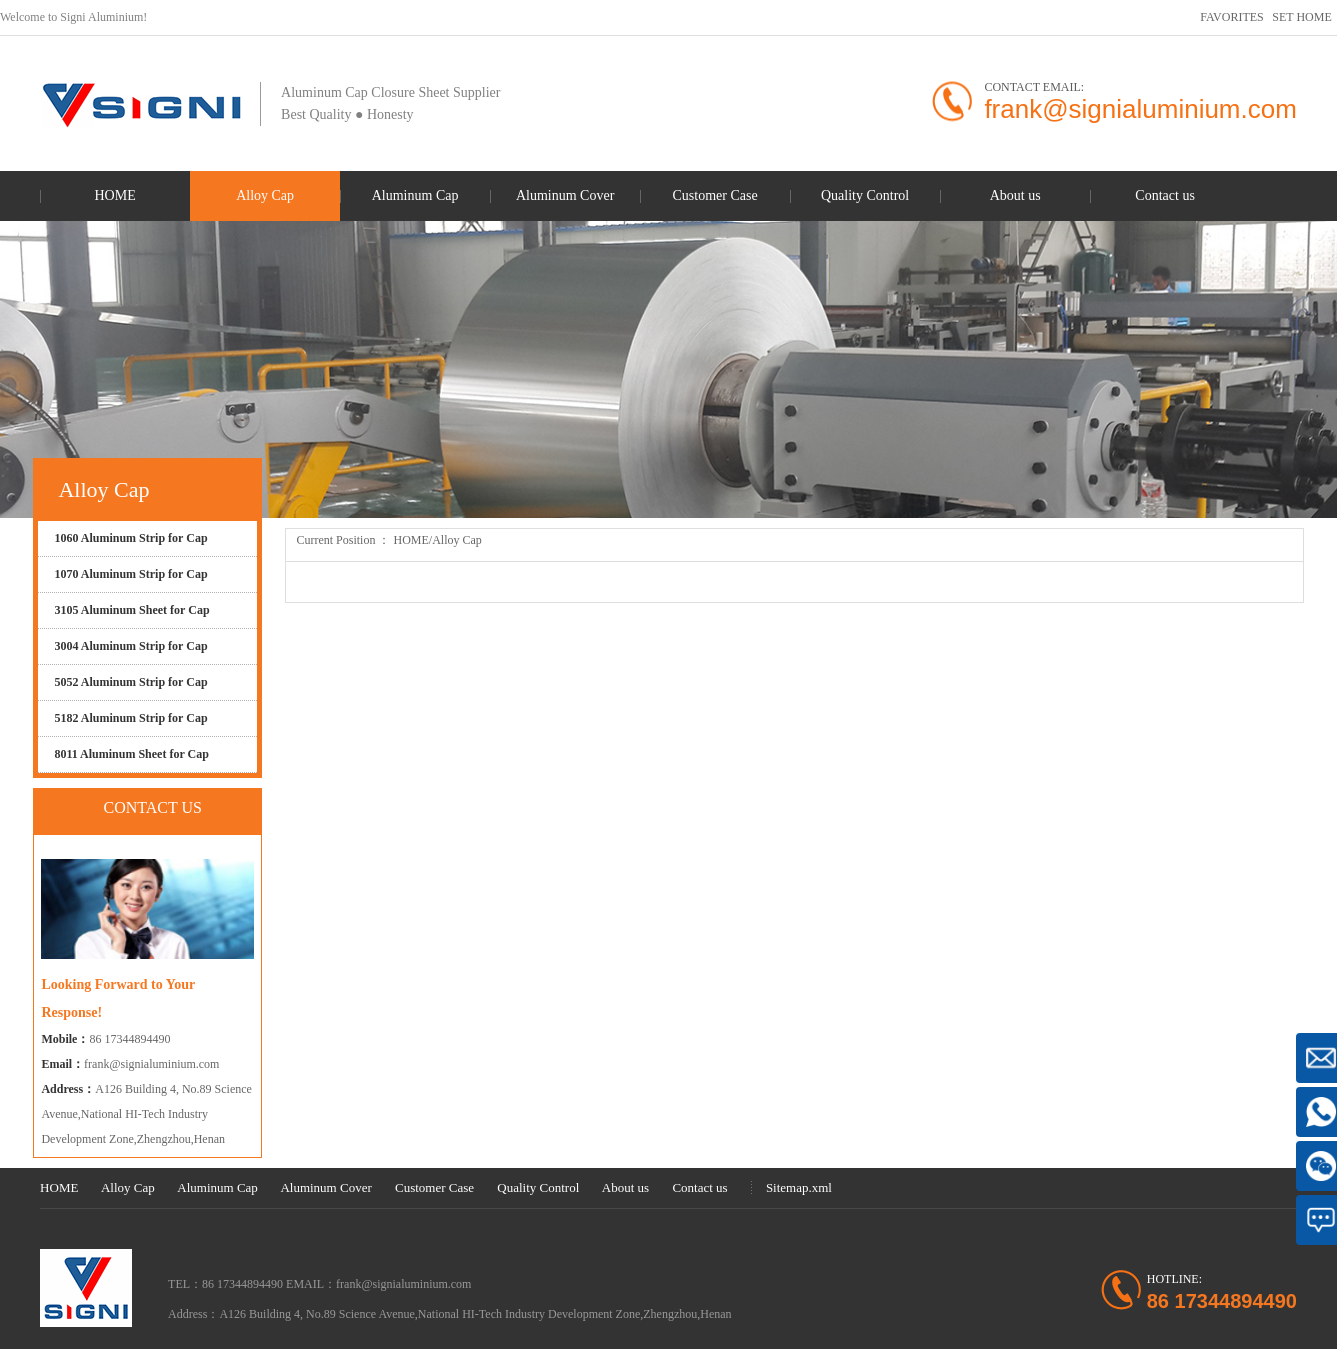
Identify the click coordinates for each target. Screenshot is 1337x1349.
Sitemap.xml (799, 1187)
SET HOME (1301, 17)
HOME (410, 540)
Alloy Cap (457, 540)
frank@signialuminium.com (151, 1064)
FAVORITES (1232, 17)
